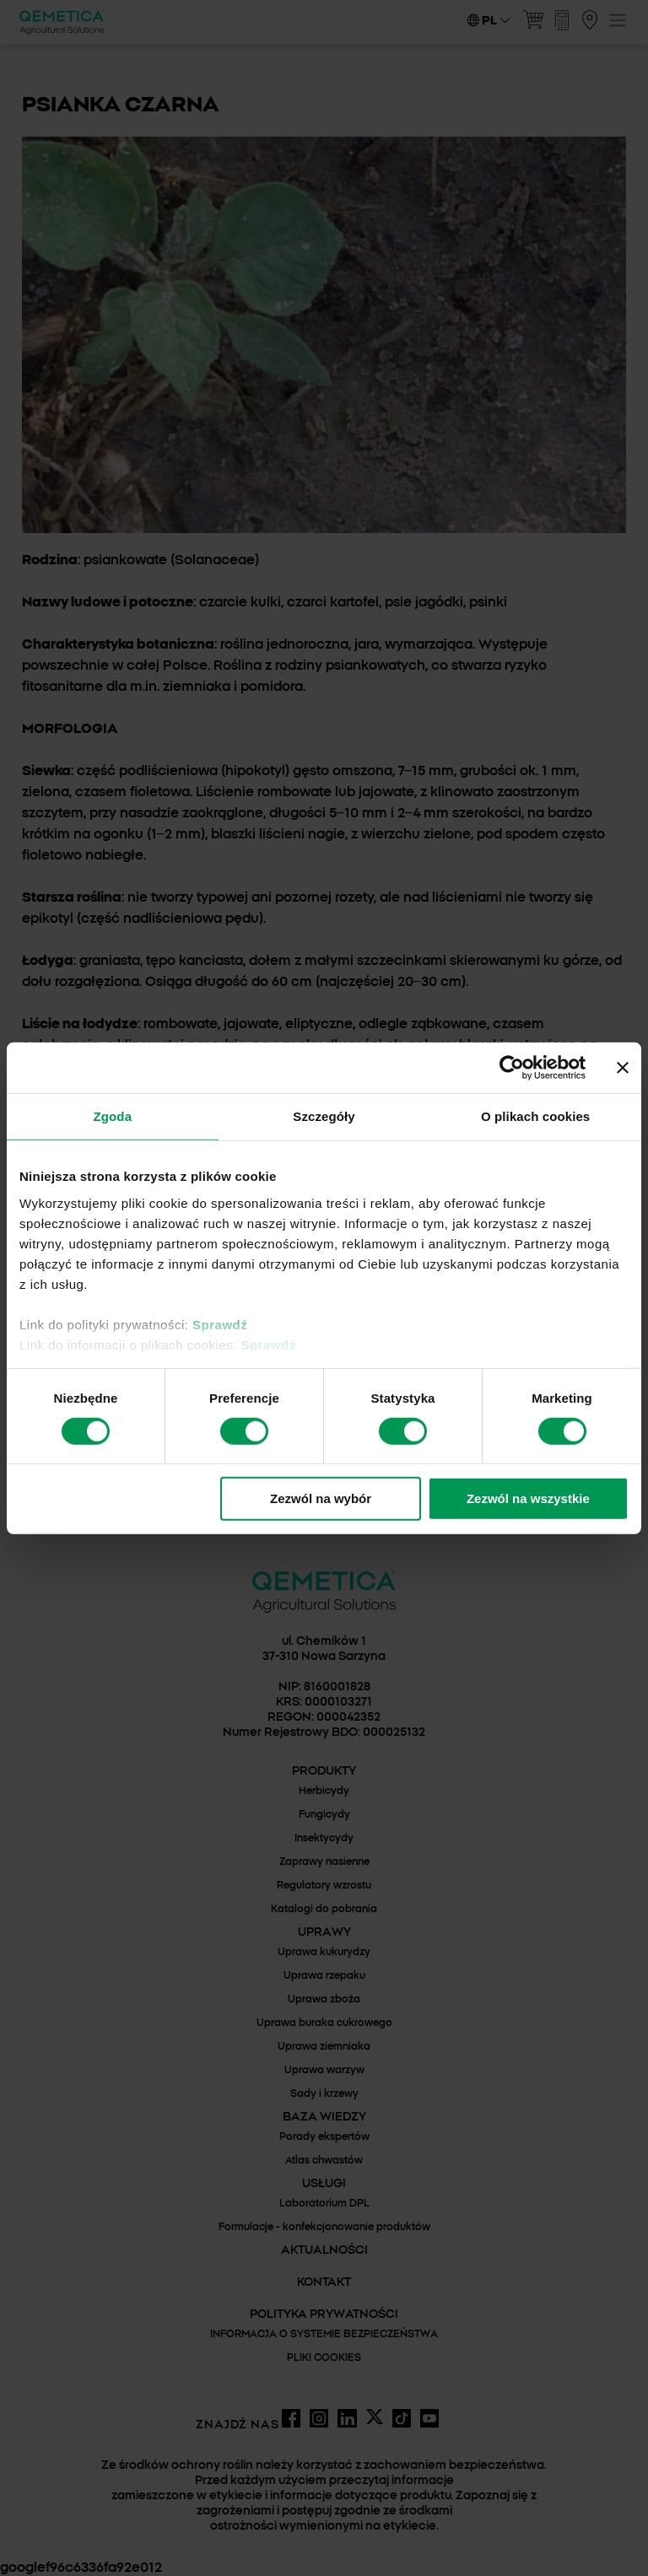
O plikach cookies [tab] (535, 1116)
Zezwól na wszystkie (528, 1498)
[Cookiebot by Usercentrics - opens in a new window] (512, 1068)
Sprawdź (219, 1324)
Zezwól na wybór (320, 1498)
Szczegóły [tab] (323, 1116)
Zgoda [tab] (113, 1116)
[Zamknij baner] (623, 1068)
